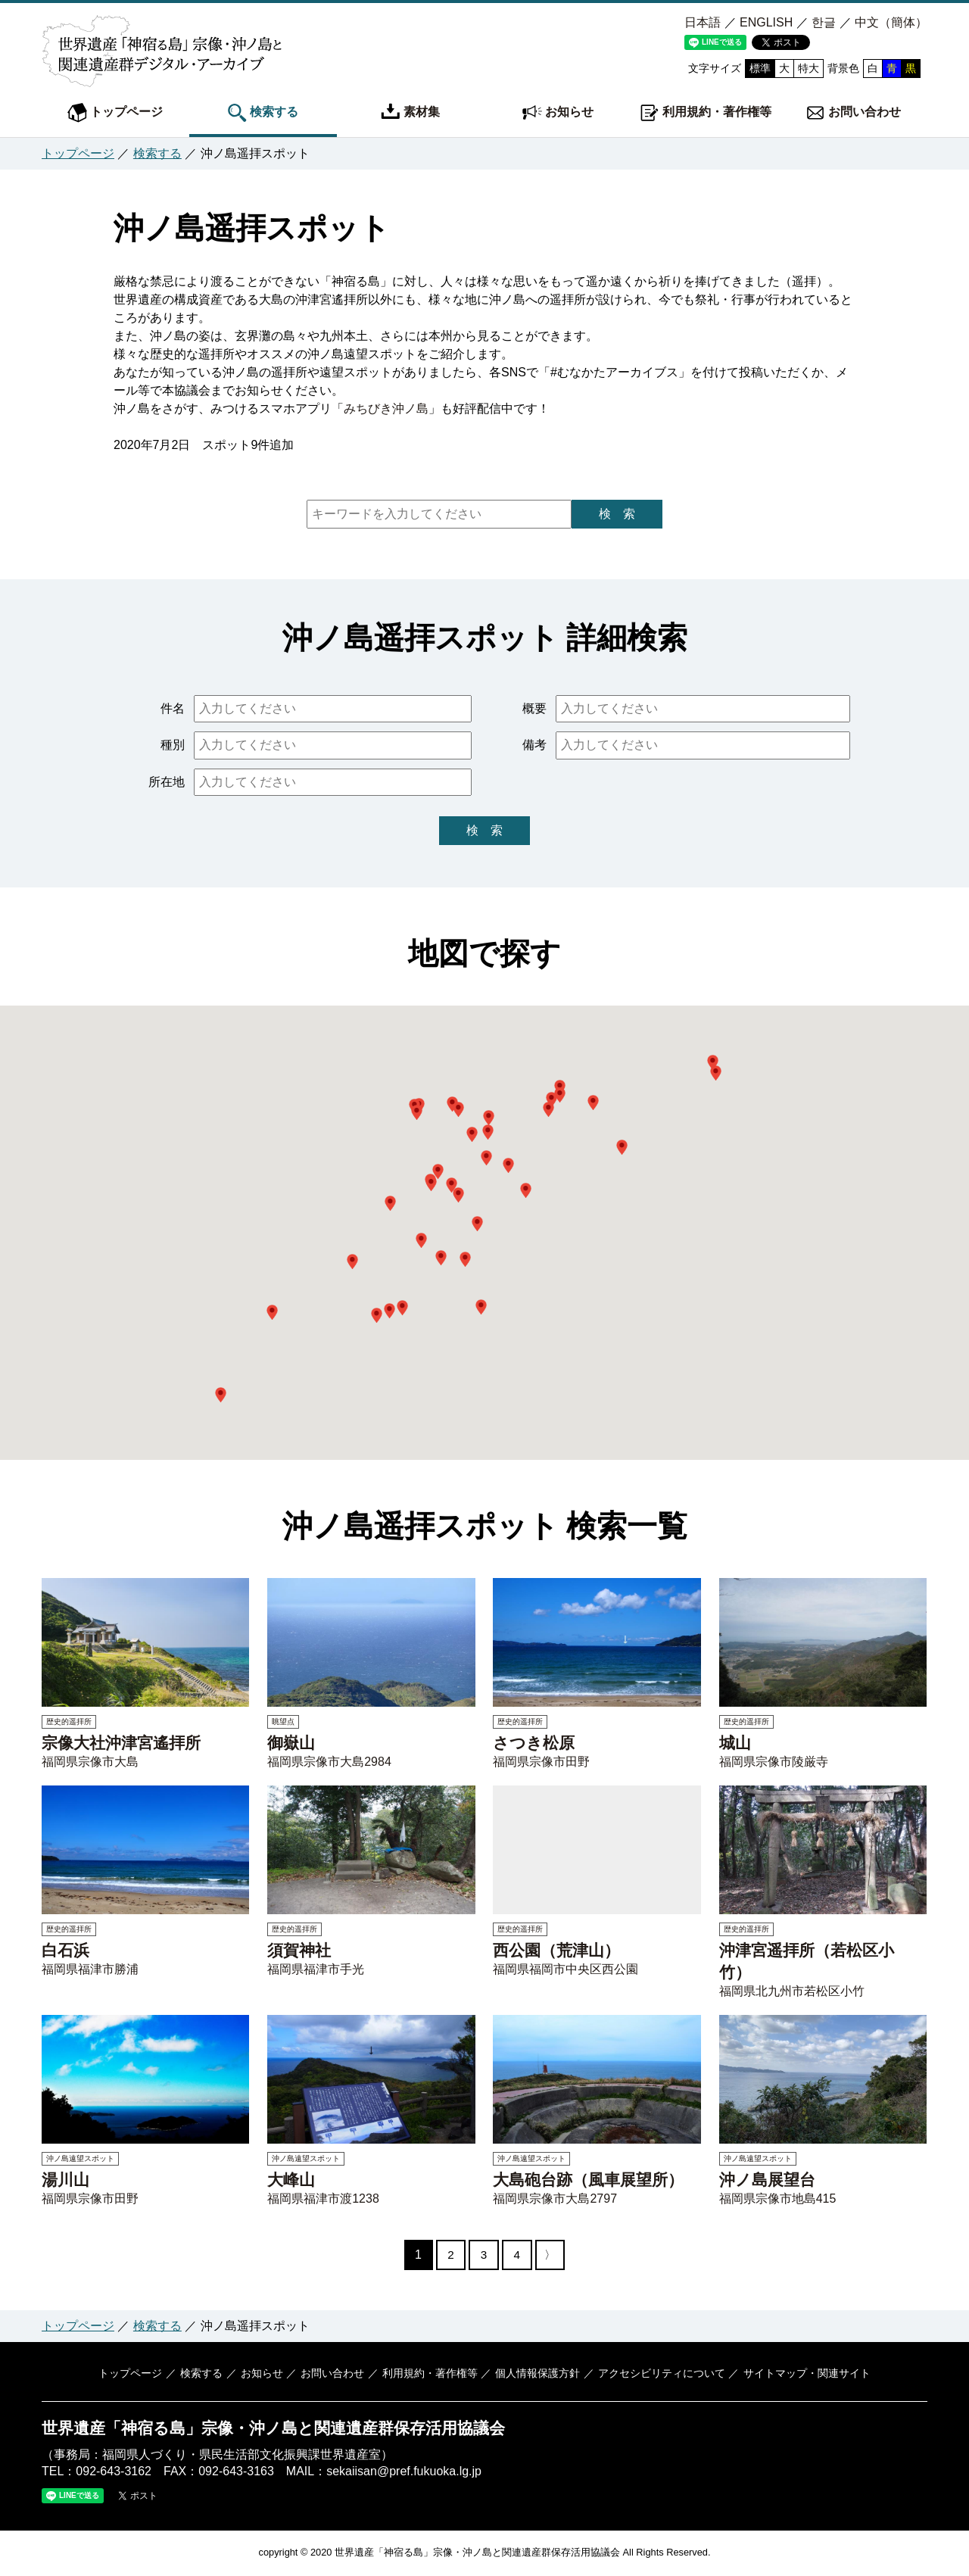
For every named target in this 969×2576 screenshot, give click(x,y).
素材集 (410, 113)
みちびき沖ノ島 (386, 408)
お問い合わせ (853, 113)
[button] (416, 1112)
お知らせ (558, 113)
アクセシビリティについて (659, 2375)
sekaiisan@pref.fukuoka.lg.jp (403, 2472)
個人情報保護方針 (536, 2375)
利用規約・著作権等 (705, 113)
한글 (824, 22)
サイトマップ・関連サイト (804, 2375)
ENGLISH (766, 22)
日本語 (702, 22)
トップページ (115, 113)
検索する (262, 113)
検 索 (617, 513)
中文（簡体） (891, 22)
